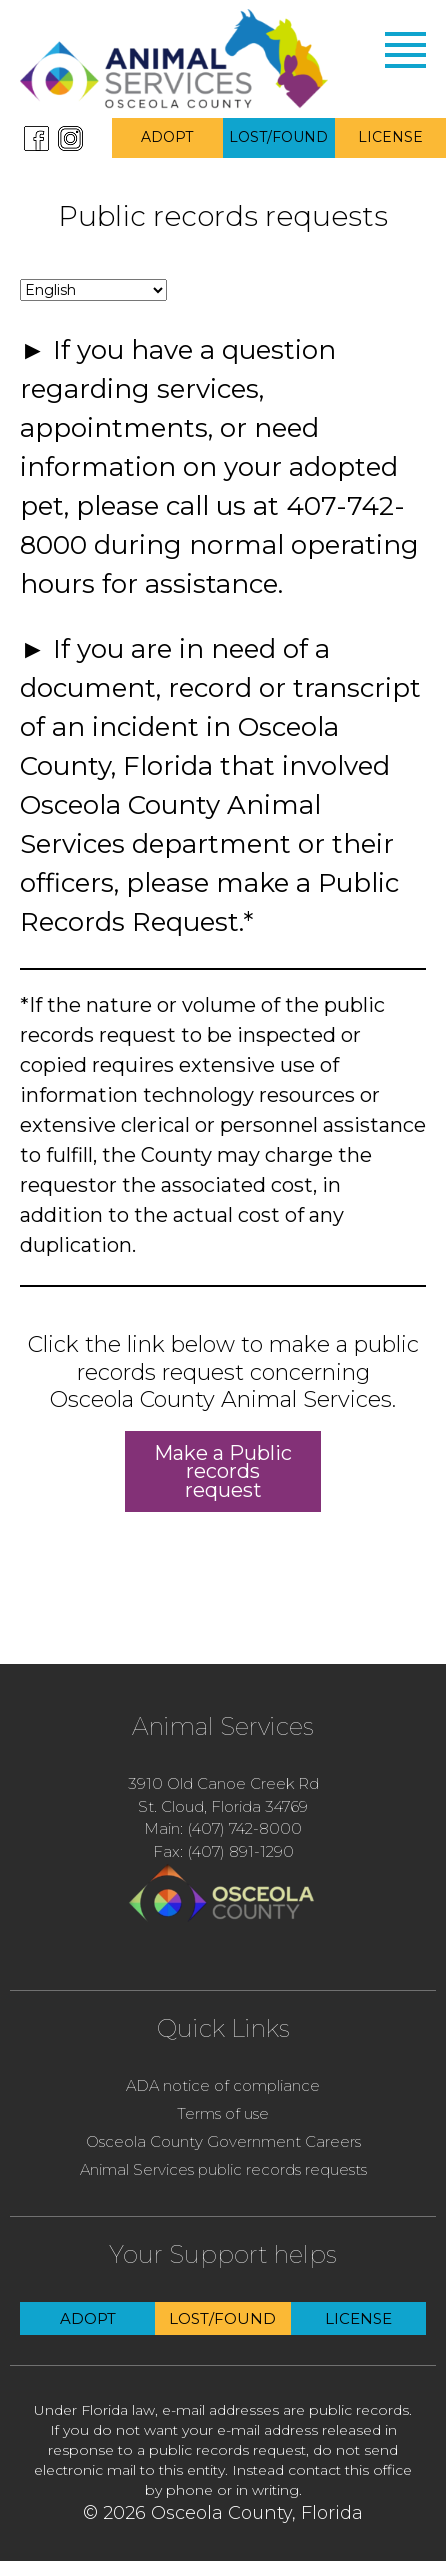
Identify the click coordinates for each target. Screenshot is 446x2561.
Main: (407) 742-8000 (223, 1828)
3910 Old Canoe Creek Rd (223, 1783)
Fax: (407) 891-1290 (223, 1851)
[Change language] (93, 290)
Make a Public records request (223, 1471)
